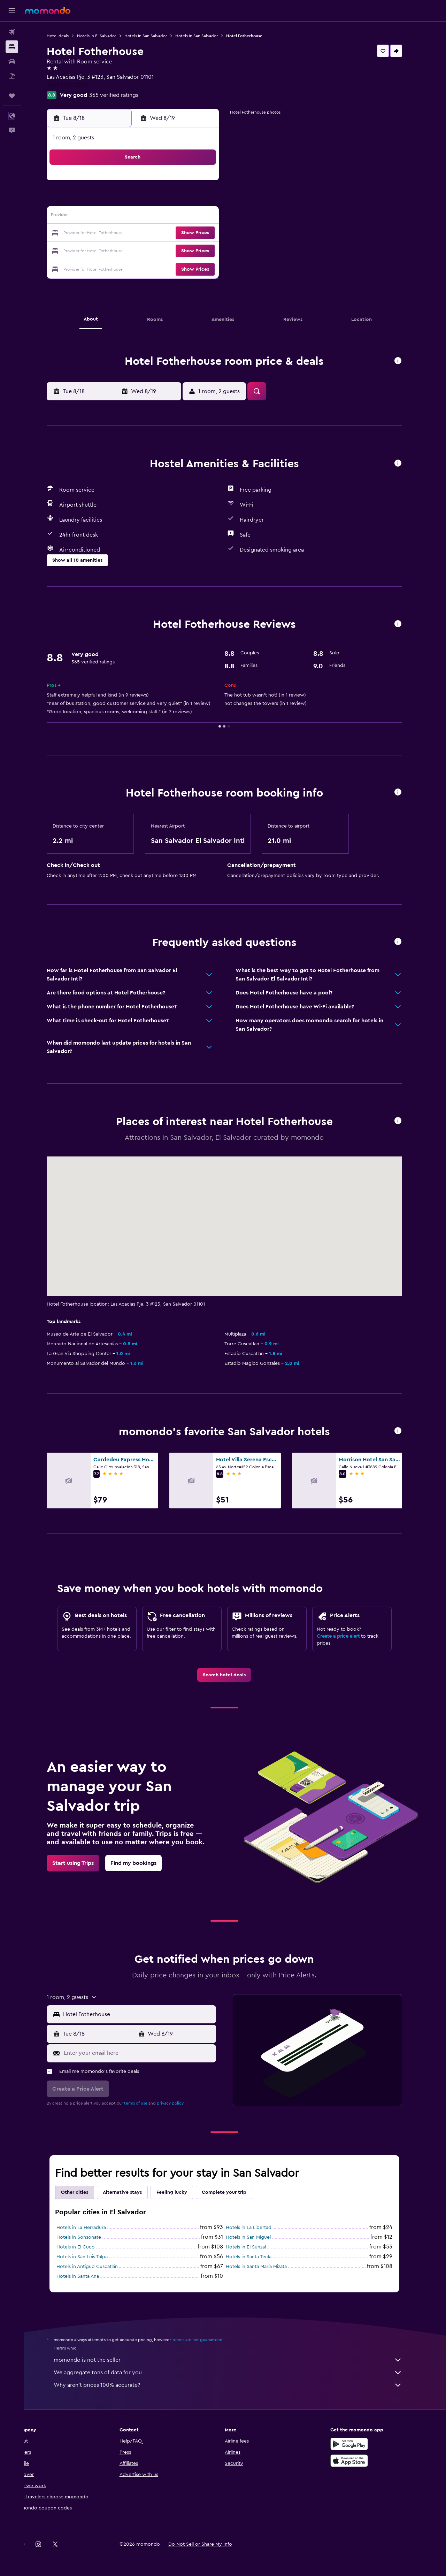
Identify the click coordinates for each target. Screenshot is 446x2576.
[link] (235, 1675)
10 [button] (128, 217)
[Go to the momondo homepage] (47, 10)
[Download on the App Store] (360, 2460)
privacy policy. (181, 2103)
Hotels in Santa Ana (88, 2276)
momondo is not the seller (238, 2360)
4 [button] (144, 200)
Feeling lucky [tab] (182, 2192)
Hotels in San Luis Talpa (92, 2256)
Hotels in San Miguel (259, 2237)
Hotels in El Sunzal (257, 2247)
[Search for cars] (12, 61)
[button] (12, 10)
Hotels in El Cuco (86, 2247)
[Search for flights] (12, 32)
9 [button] (111, 217)
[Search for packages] (12, 76)
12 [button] (161, 217)
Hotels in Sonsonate (89, 2237)
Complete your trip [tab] (235, 2192)
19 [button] (161, 233)
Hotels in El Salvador (107, 36)
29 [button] (211, 250)
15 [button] (211, 217)
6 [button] (178, 200)
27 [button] (178, 250)
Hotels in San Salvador (156, 36)
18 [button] (144, 233)
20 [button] (178, 233)
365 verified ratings (124, 95)
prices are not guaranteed (208, 2340)
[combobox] (148, 2014)
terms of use (146, 2103)
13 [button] (178, 217)
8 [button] (211, 200)
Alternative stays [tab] (133, 2192)
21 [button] (195, 233)
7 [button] (194, 200)
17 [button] (127, 233)
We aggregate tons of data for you (238, 2372)
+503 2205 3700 (78, 85)
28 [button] (195, 250)
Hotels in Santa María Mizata (267, 2266)
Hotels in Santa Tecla (259, 2256)
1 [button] (211, 183)
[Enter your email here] (148, 2053)
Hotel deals (68, 36)
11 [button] (145, 217)
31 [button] (128, 267)
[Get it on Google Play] (360, 2444)
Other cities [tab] (85, 2192)
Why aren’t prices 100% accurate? (238, 2385)
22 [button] (211, 233)
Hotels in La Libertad (259, 2227)
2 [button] (111, 200)
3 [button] (128, 200)
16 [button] (111, 233)
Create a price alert (349, 1636)
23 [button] (111, 250)
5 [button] (161, 200)
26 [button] (161, 250)
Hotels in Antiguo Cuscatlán (98, 2266)
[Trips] (12, 96)
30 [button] (111, 267)
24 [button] (128, 250)
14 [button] (195, 217)
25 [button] (144, 250)
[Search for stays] (12, 47)
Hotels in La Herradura (92, 2227)
